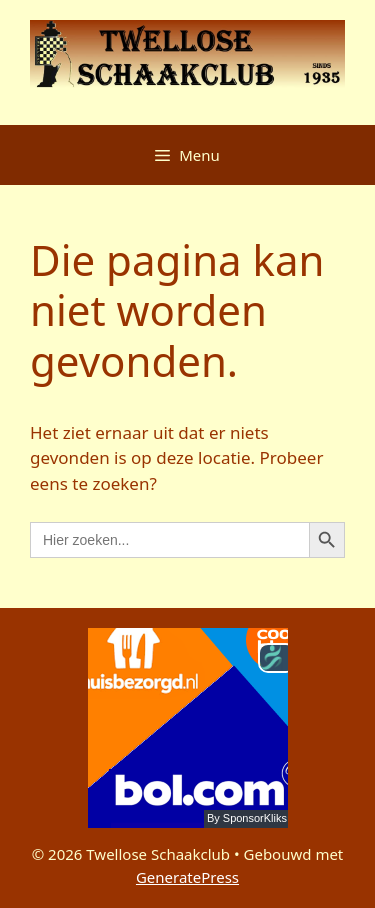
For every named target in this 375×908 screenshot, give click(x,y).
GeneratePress (187, 877)
